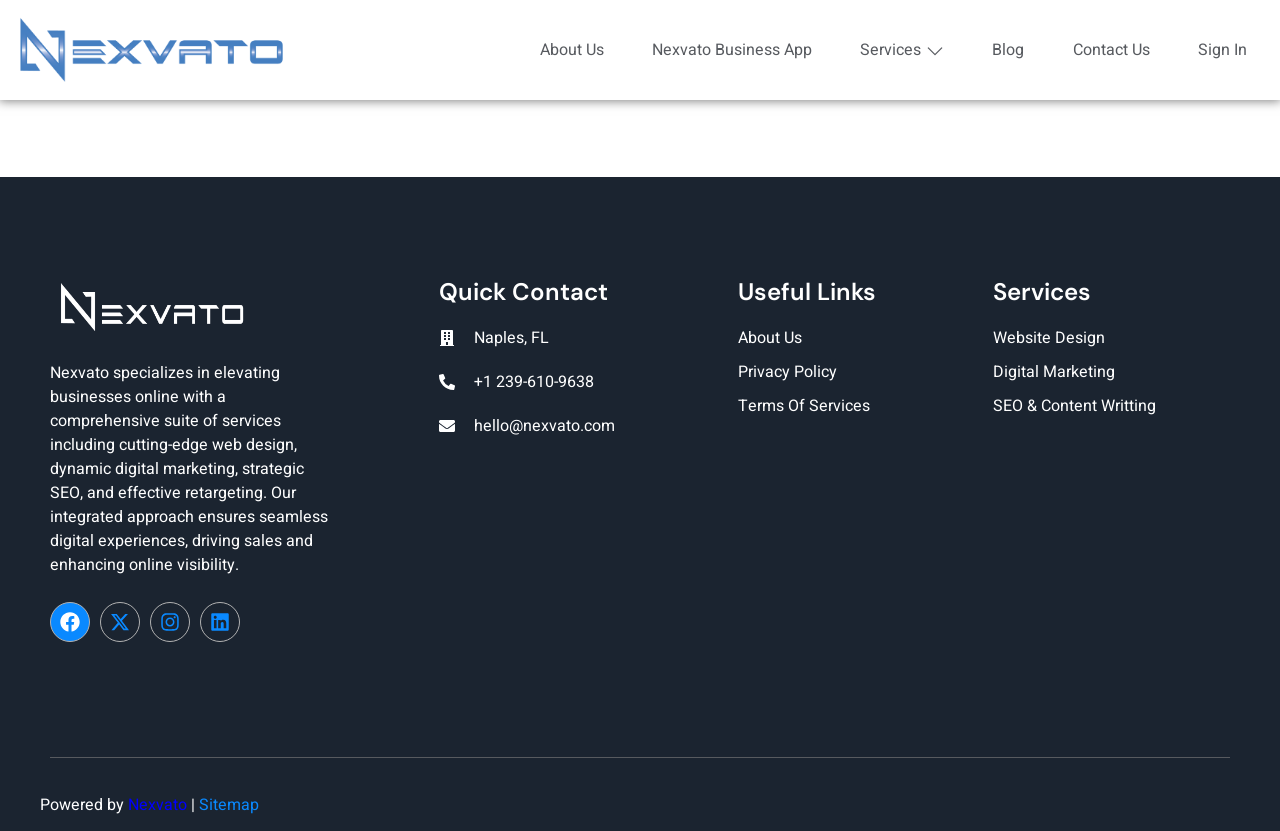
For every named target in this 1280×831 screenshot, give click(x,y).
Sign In (1220, 50)
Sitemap (229, 805)
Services (895, 50)
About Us (561, 50)
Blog (1003, 50)
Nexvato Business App (723, 50)
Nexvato (157, 805)
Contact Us (1107, 50)
